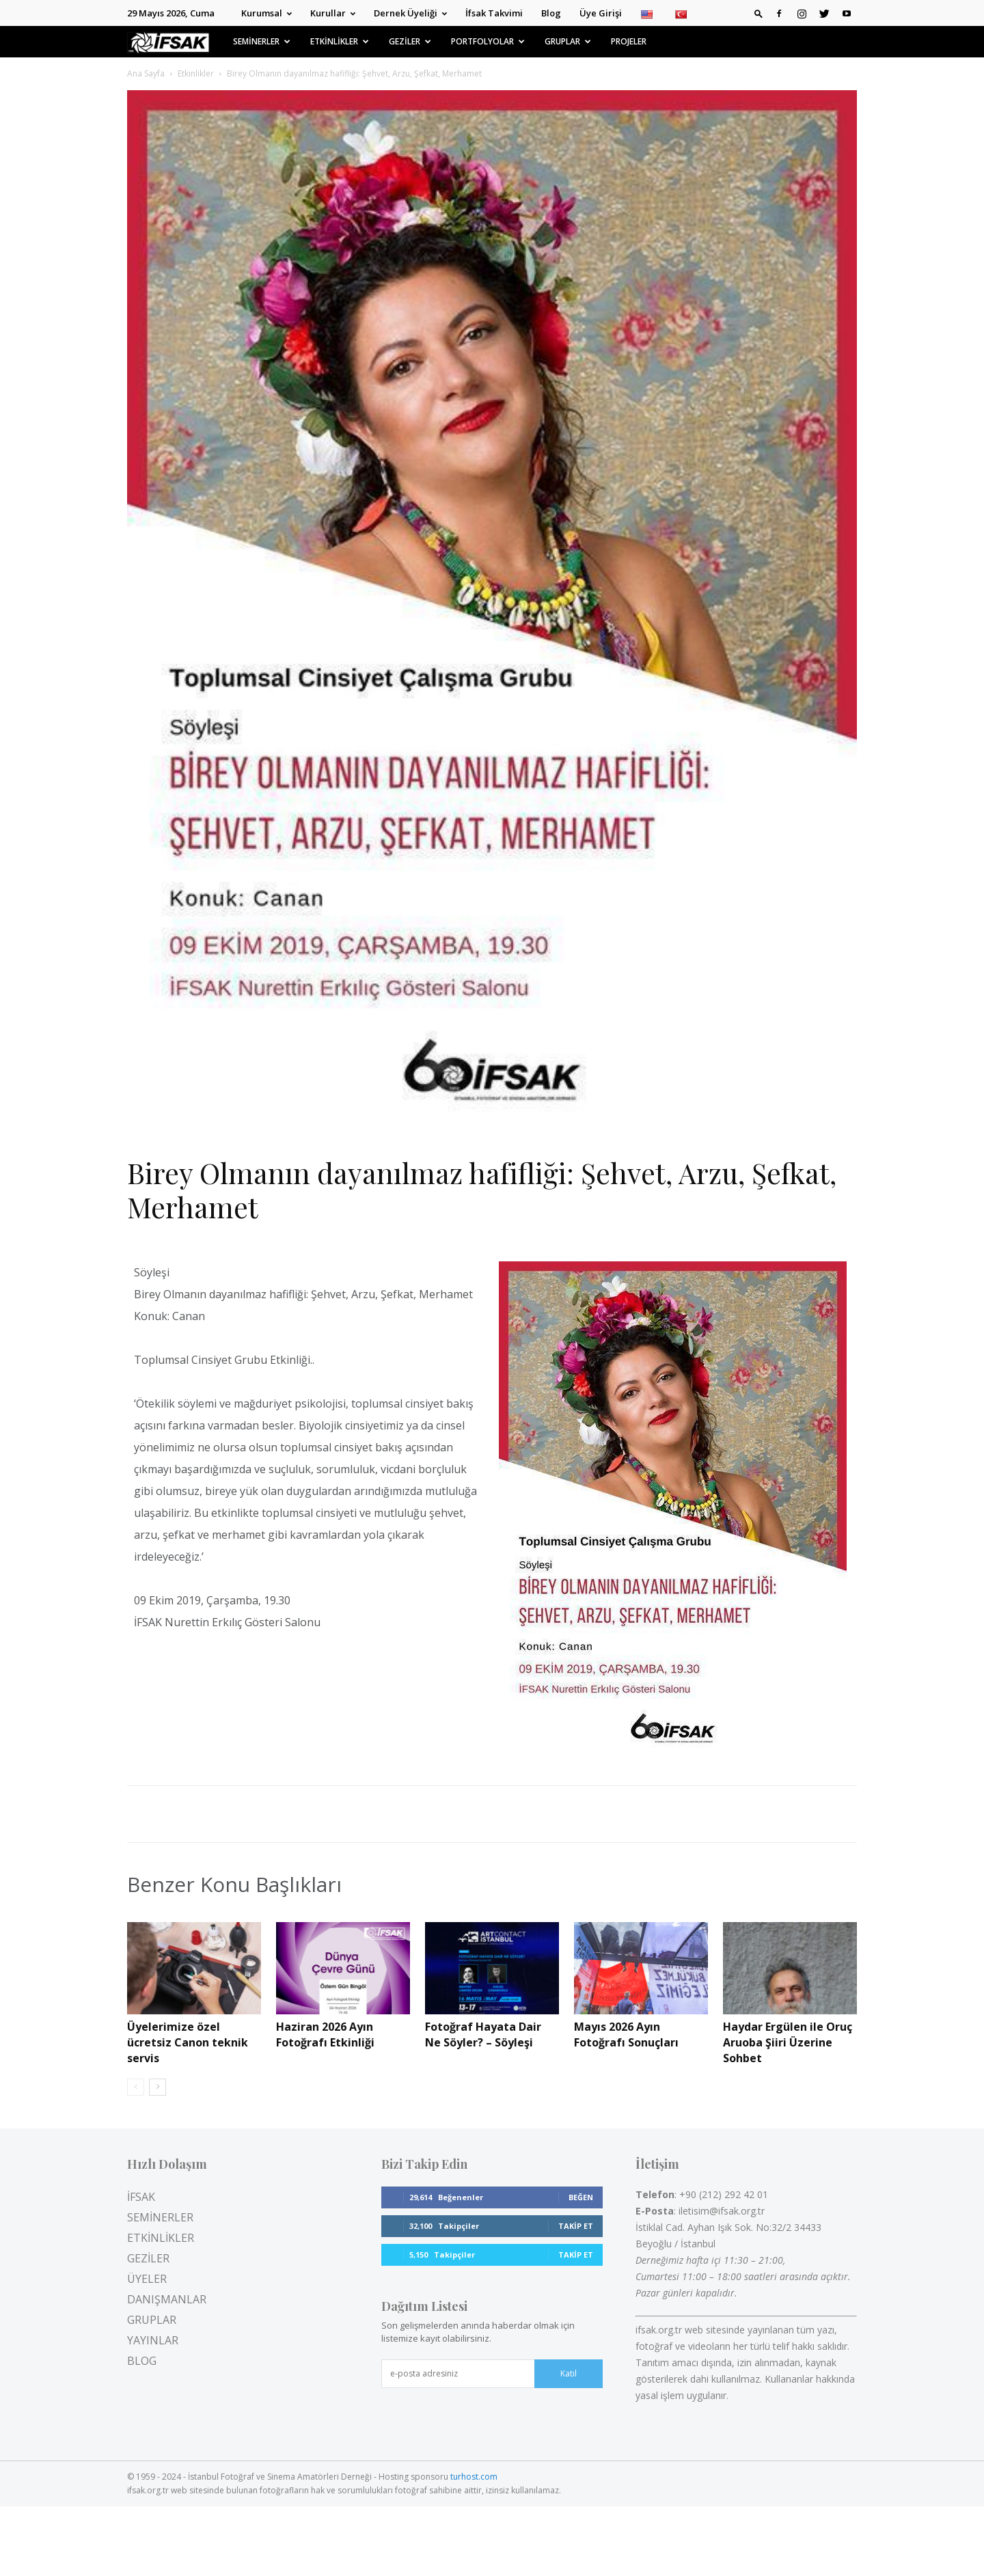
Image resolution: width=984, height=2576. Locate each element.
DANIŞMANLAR (166, 2299)
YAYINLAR (152, 2340)
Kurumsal (266, 13)
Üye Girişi (600, 13)
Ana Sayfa (146, 73)
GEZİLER (410, 41)
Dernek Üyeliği (410, 13)
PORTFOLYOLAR (488, 41)
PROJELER (628, 41)
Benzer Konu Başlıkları (234, 1884)
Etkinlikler (196, 73)
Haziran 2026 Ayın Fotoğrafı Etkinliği (325, 2034)
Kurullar (332, 13)
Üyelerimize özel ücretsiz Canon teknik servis (187, 2042)
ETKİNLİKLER (339, 41)
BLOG (141, 2360)
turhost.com (473, 2476)
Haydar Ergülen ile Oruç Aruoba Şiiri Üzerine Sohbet (787, 2042)
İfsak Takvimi (494, 13)
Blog (551, 13)
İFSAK (141, 2196)
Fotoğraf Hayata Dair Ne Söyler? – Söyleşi (483, 2034)
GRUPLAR (568, 41)
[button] (758, 13)
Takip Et (575, 2226)
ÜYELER (147, 2278)
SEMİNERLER (261, 41)
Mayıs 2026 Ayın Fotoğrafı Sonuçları (626, 2034)
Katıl (568, 2373)
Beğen (581, 2197)
